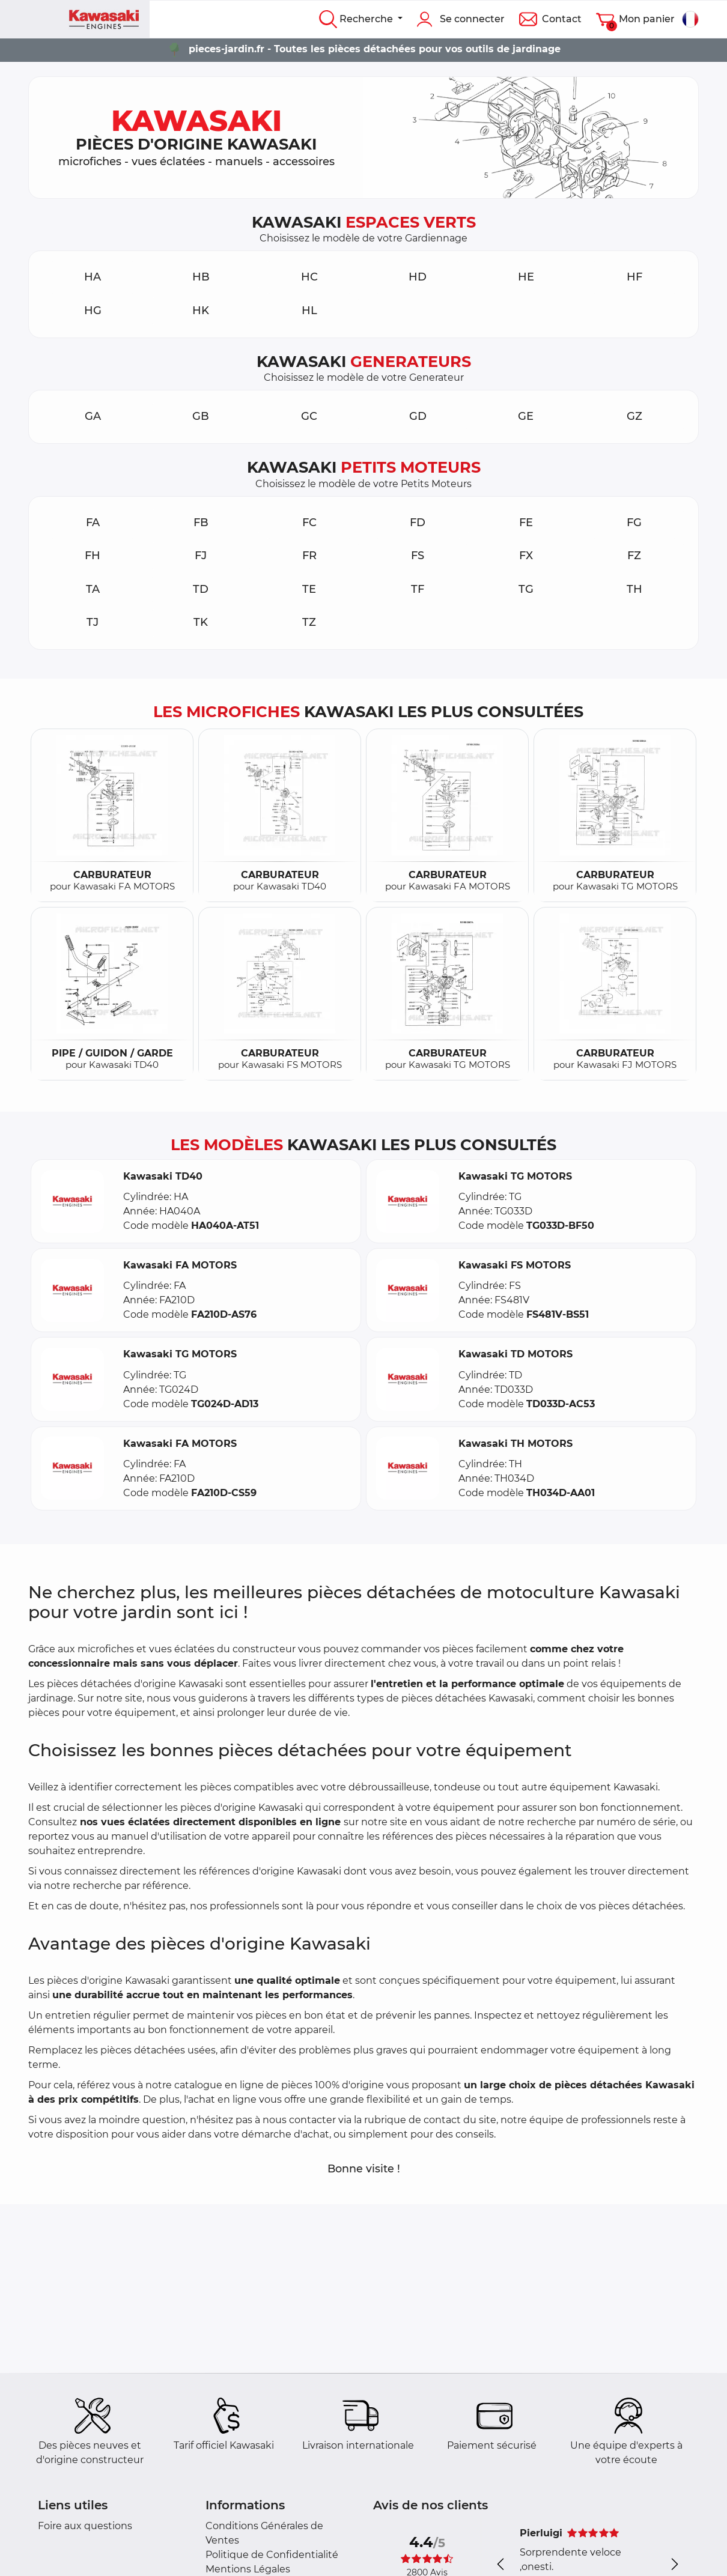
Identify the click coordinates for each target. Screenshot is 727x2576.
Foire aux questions (85, 2526)
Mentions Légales (247, 2569)
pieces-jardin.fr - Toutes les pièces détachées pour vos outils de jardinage (375, 49)
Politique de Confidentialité (271, 2554)
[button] (72, 1201)
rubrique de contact (412, 2120)
